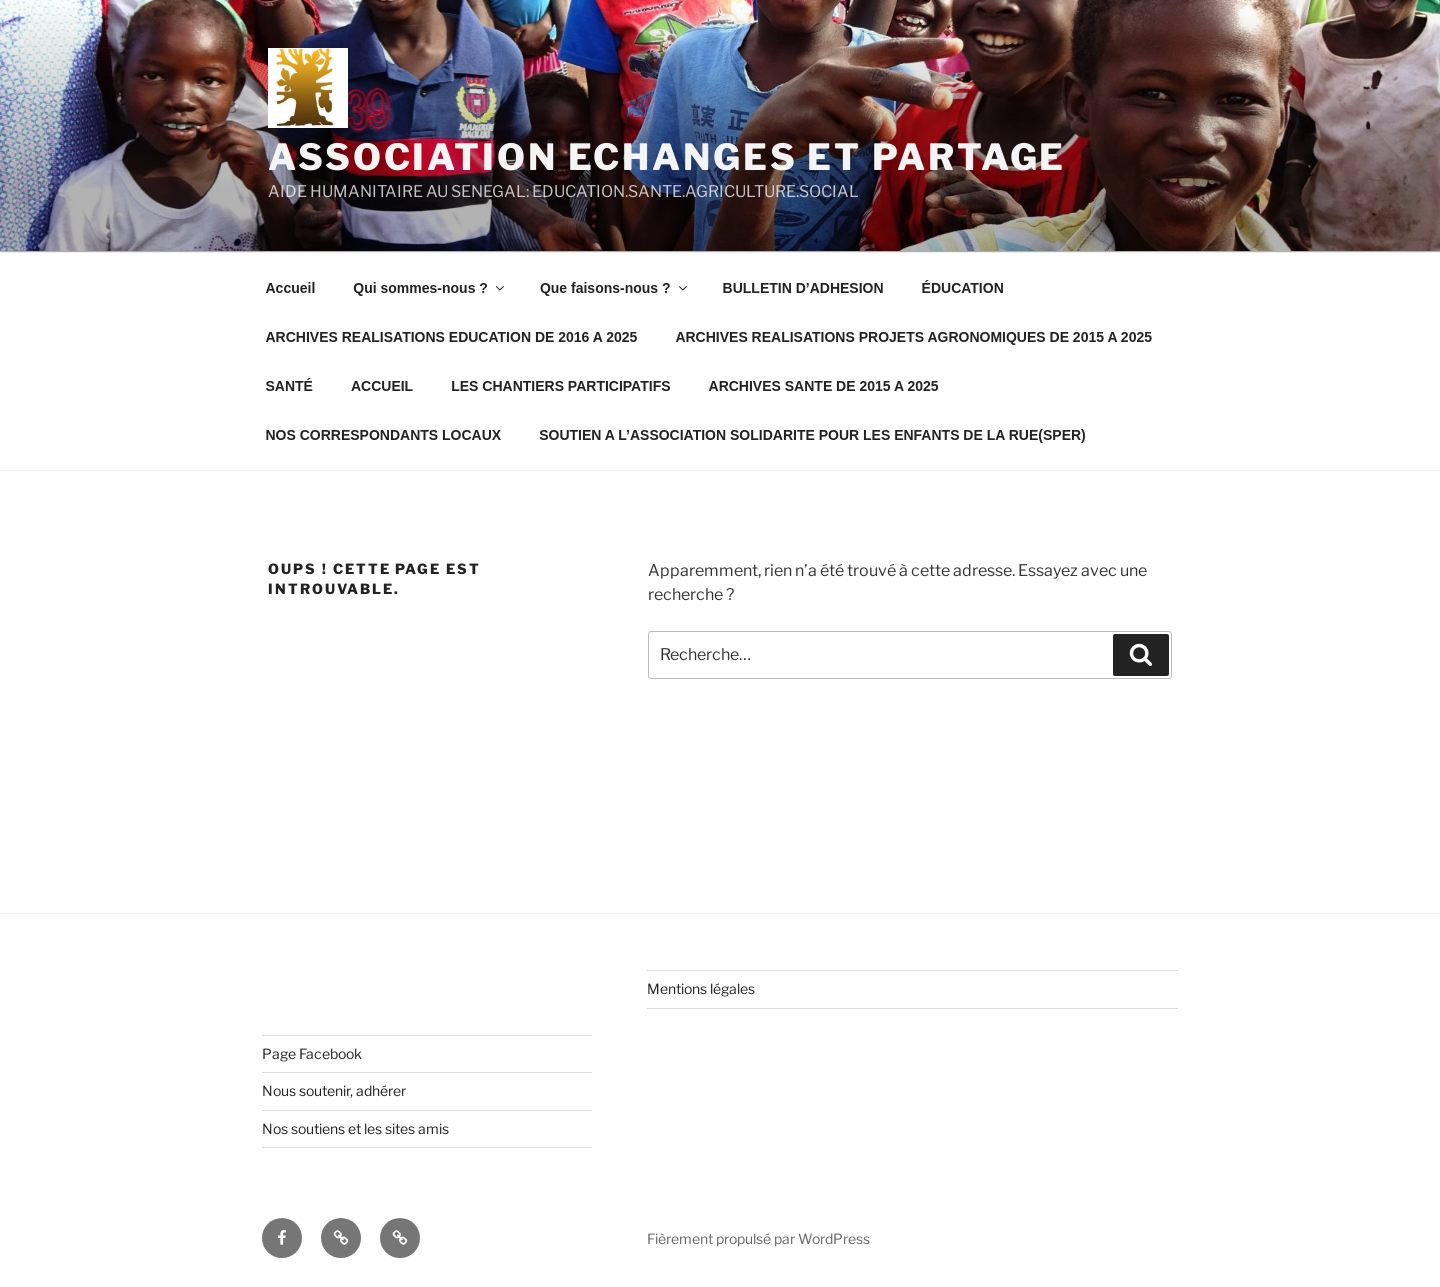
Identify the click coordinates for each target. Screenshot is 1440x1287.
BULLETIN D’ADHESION (803, 288)
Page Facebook (312, 1053)
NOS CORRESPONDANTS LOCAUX (384, 435)
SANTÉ (289, 386)
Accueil (291, 288)
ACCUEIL (382, 386)
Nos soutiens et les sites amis (355, 1128)
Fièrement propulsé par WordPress (758, 1238)
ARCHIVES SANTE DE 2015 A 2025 (824, 386)
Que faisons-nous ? (615, 288)
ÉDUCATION (963, 288)
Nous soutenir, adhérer (334, 1090)
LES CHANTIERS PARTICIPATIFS (560, 386)
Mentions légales (701, 988)
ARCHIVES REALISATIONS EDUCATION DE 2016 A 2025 (452, 337)
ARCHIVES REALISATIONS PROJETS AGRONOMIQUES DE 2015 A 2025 (913, 337)
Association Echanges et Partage (667, 157)
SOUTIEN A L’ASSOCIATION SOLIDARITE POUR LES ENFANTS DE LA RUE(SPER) (812, 435)
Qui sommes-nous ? (430, 288)
